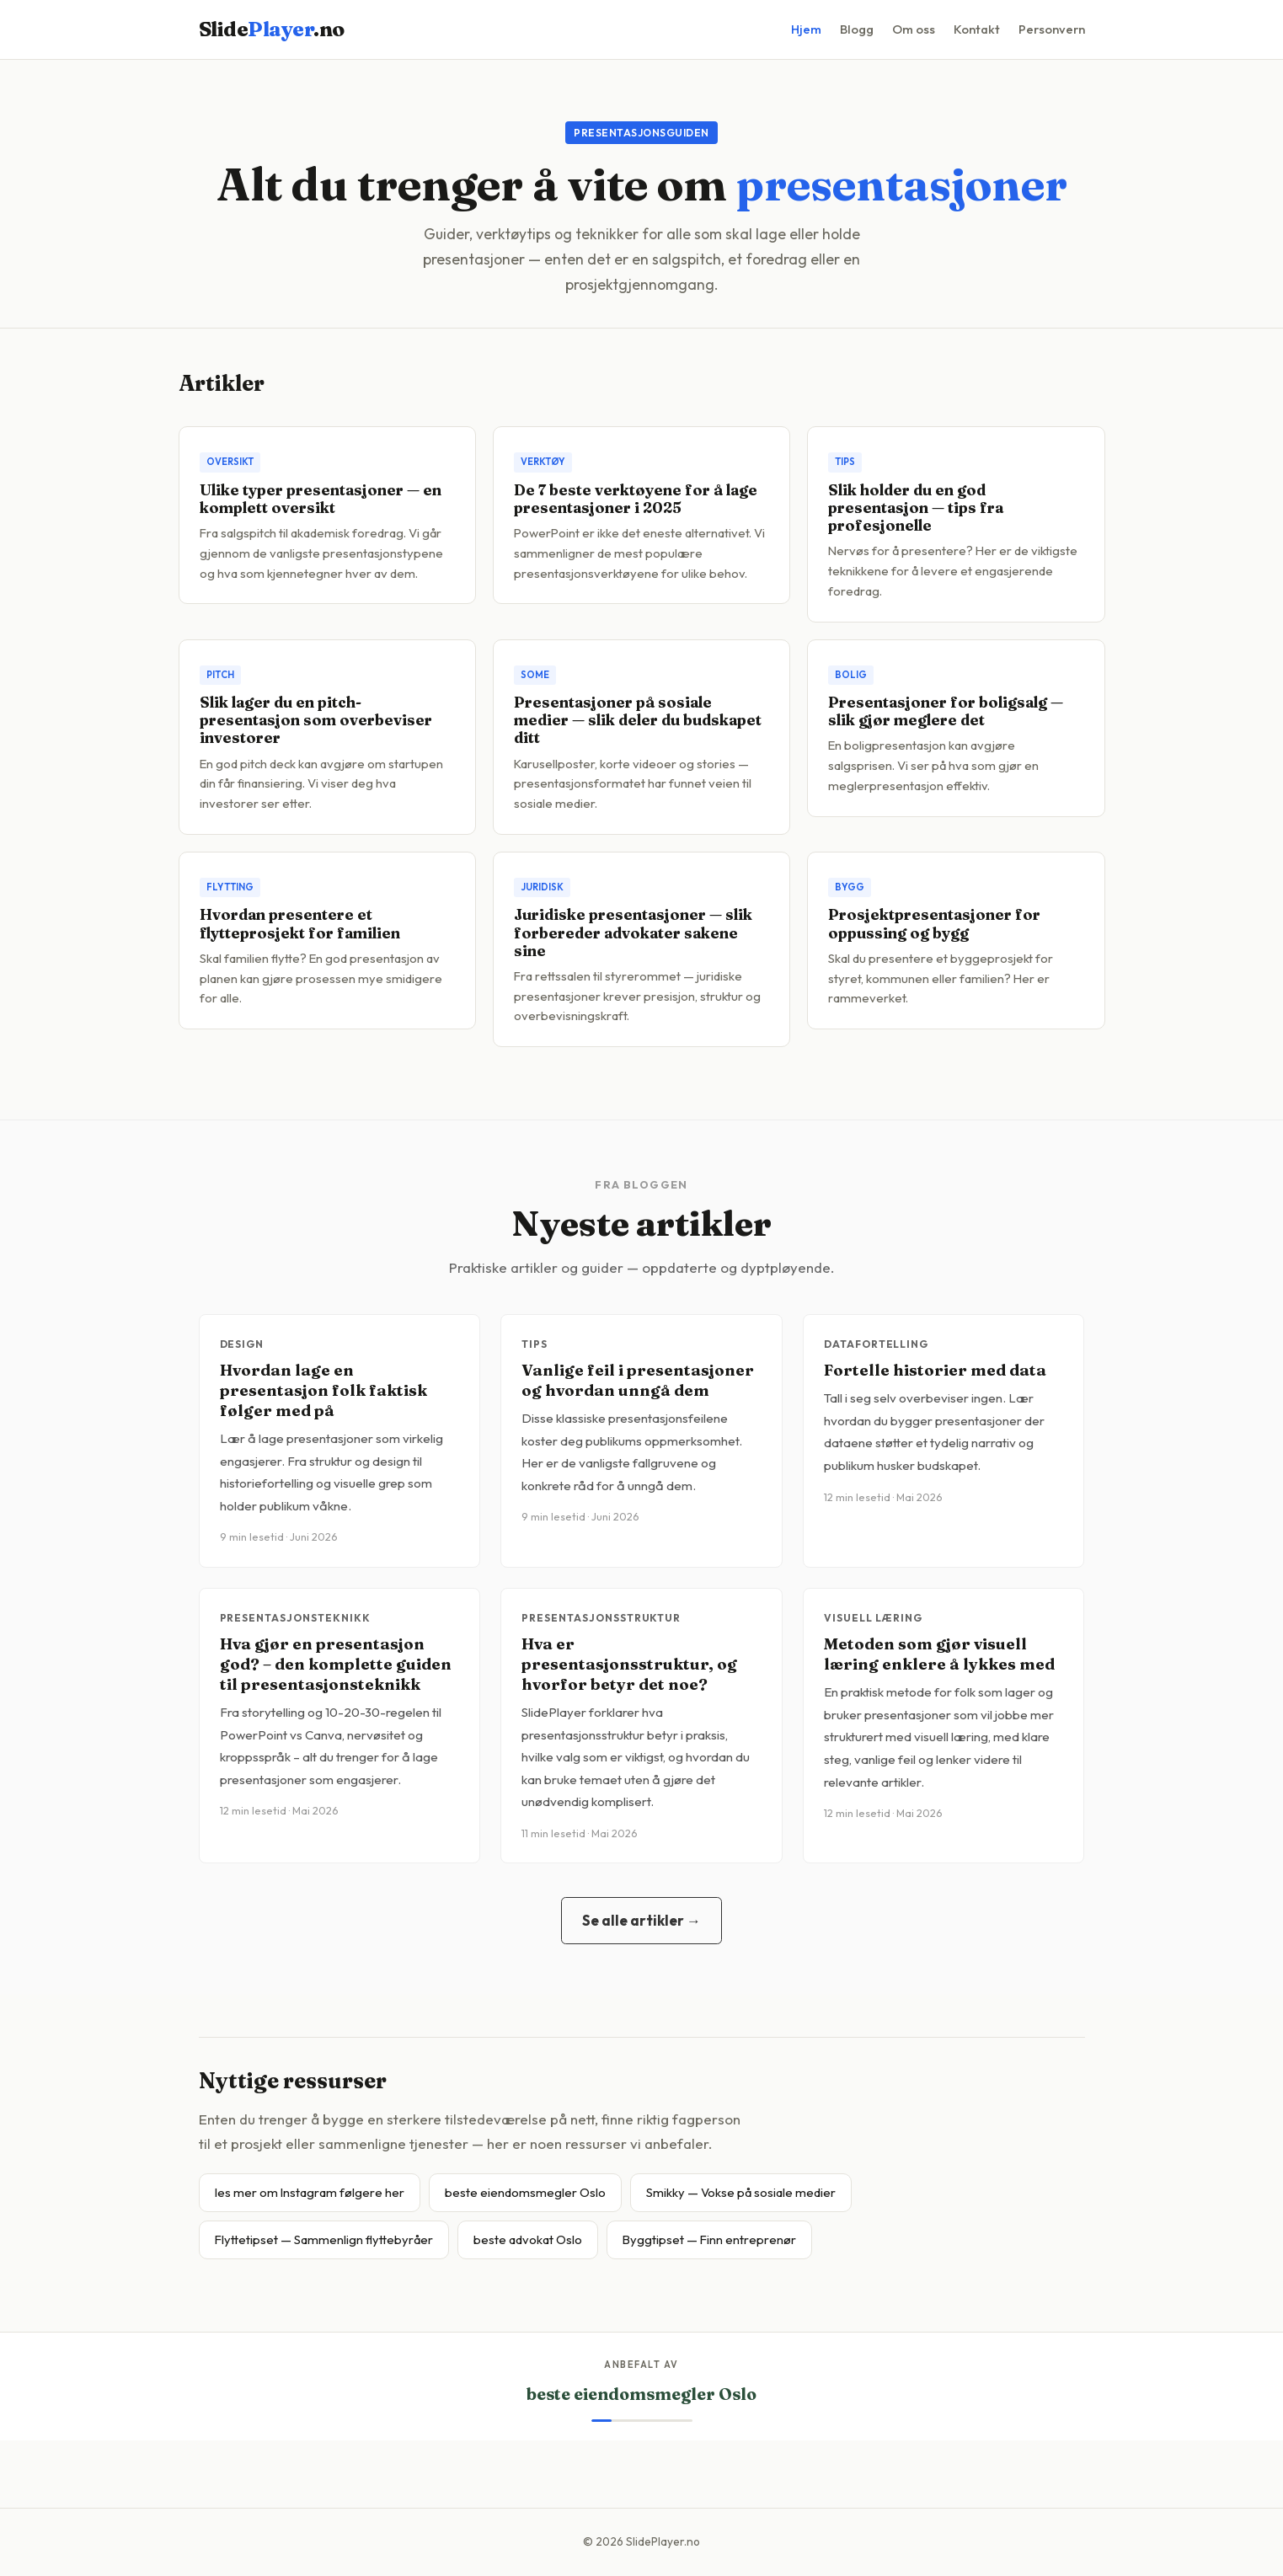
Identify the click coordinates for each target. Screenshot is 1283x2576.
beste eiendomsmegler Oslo (525, 2192)
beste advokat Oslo (527, 2239)
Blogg (857, 29)
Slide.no (272, 29)
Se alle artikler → (641, 1920)
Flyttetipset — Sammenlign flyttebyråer (324, 2239)
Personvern (1051, 29)
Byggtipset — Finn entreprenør (709, 2239)
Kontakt (977, 29)
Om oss (913, 29)
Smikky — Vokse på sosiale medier (741, 2192)
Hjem (806, 29)
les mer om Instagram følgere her (309, 2192)
